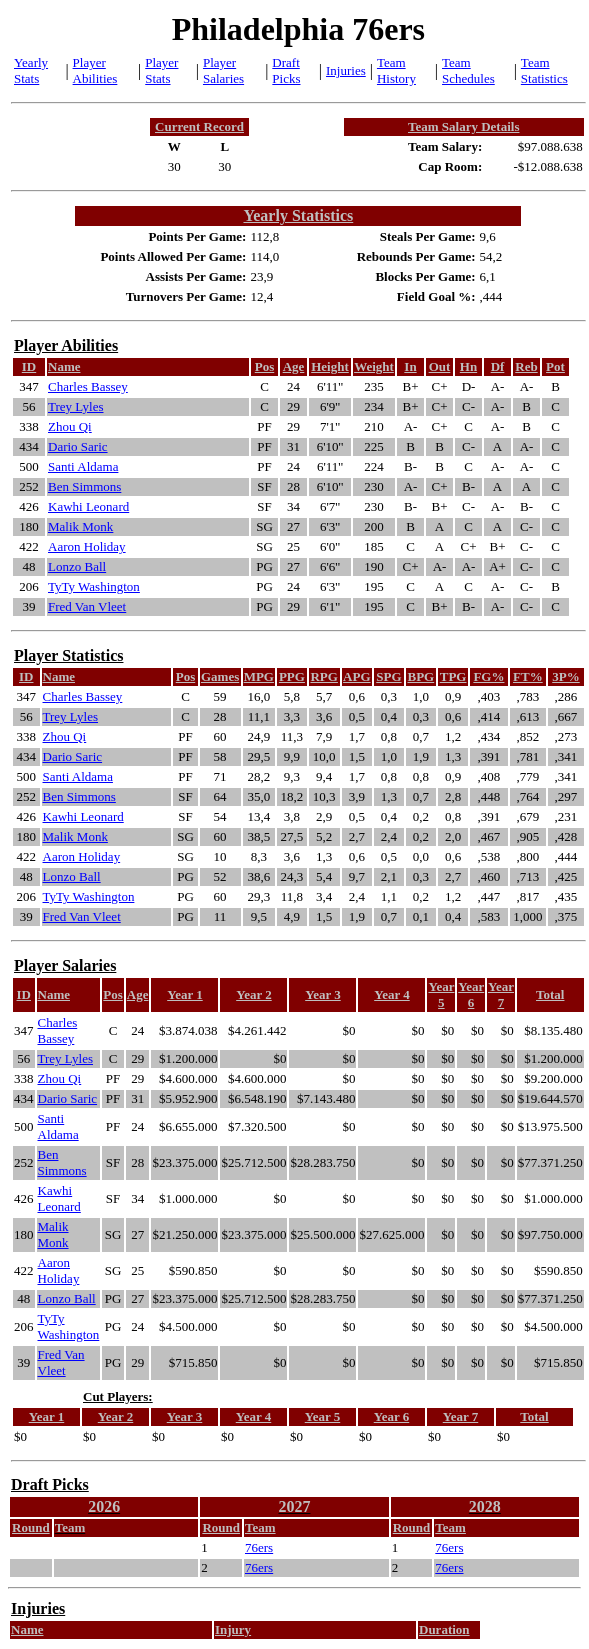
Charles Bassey (88, 386)
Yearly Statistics (298, 215)
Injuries (346, 70)
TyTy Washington (94, 586)
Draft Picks (286, 70)
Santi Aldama (83, 466)
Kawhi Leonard (88, 506)
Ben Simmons (84, 486)
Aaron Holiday (87, 546)
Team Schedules (468, 70)
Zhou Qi (70, 426)
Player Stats (161, 70)
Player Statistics (68, 655)
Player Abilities (95, 70)
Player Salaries (223, 70)
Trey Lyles (76, 406)
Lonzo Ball (77, 566)
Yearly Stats (31, 70)
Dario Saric (78, 446)
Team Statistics (544, 70)
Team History (396, 70)
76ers (259, 1547)
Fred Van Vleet (87, 606)
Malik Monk (80, 526)
